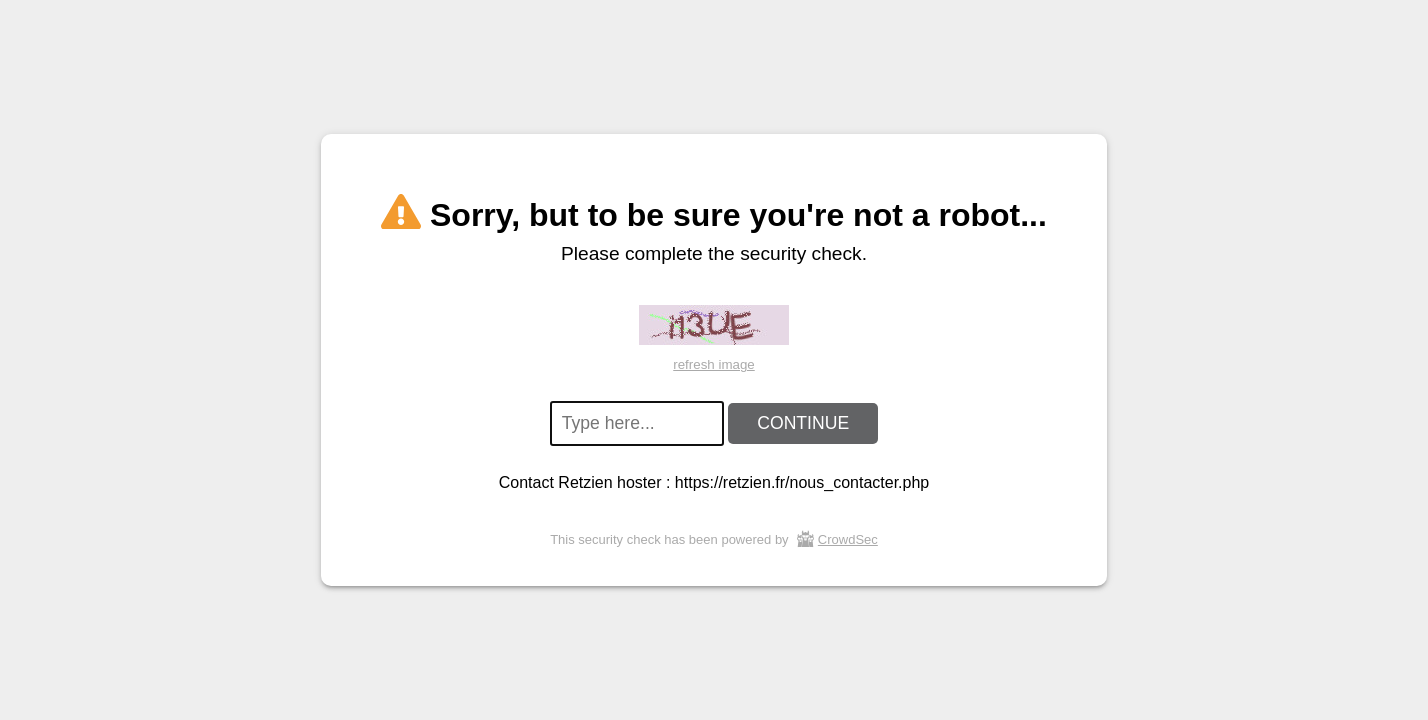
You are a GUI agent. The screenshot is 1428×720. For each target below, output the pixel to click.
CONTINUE (803, 423)
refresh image (714, 364)
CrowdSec (848, 539)
